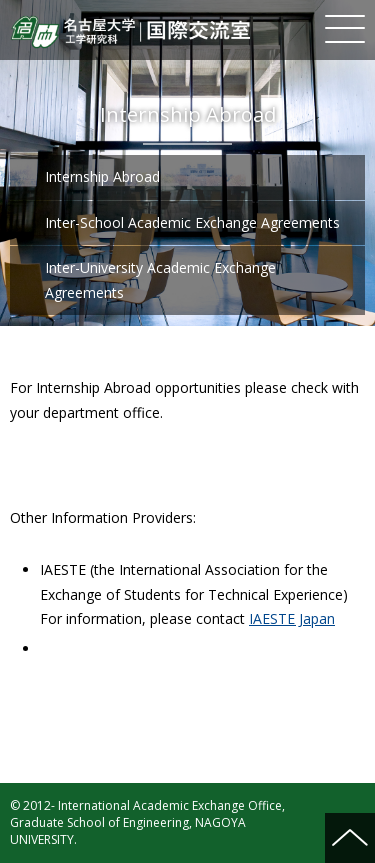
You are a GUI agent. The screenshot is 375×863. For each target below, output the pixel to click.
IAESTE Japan (292, 618)
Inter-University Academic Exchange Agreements (160, 280)
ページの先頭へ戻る (350, 838)
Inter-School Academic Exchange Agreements (192, 222)
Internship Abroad (102, 176)
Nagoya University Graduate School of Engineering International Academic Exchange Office (130, 32)
